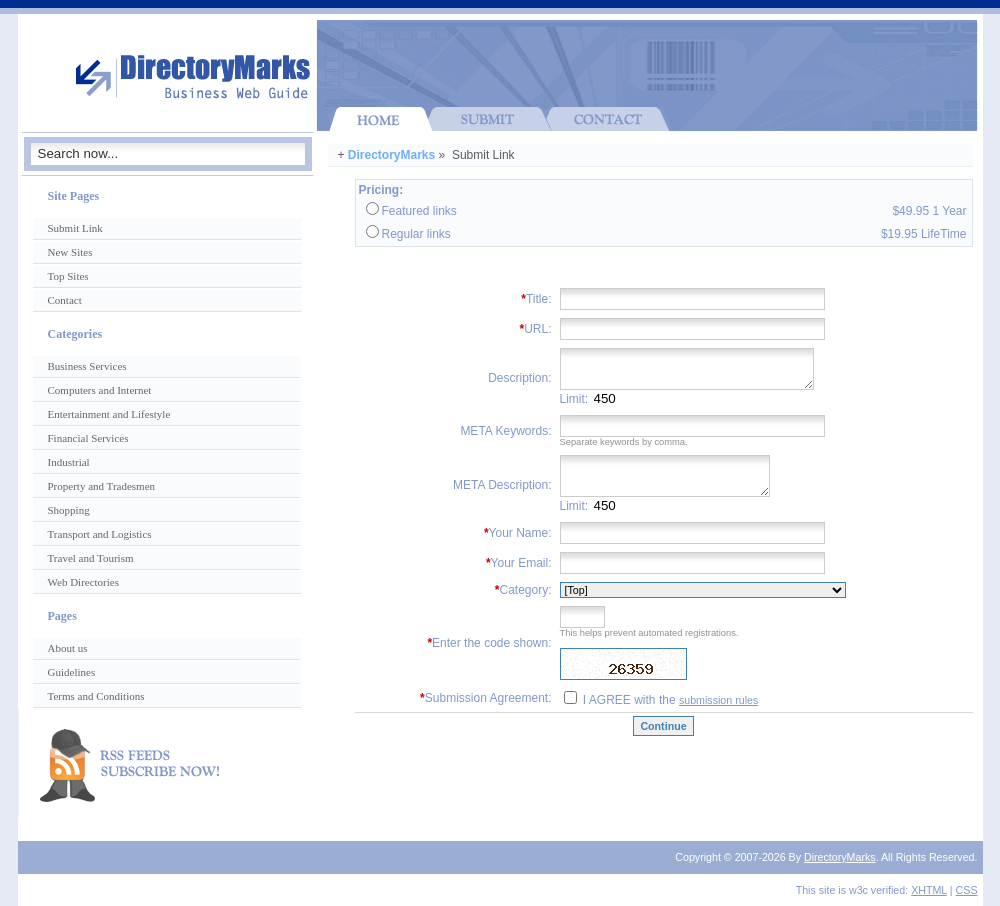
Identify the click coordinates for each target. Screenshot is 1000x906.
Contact (65, 300)
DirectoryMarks (391, 155)
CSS (967, 890)
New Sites (70, 252)
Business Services (87, 366)
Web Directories (84, 582)
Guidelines (72, 672)
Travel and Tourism (91, 558)
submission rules (718, 700)
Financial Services (88, 438)
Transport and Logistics (100, 534)
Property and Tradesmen (102, 486)
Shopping (69, 510)
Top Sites (68, 276)
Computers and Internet (100, 390)
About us (68, 648)
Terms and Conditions (96, 696)
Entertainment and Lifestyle (109, 414)
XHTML (929, 890)
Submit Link (75, 228)
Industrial (69, 462)
